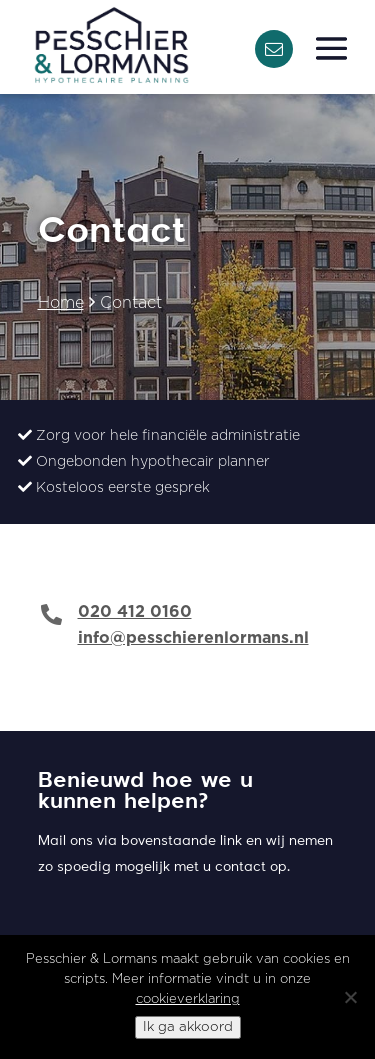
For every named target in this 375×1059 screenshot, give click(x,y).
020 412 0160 (135, 612)
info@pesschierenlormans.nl (193, 638)
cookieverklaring (188, 999)
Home (61, 303)
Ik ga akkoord (188, 1027)
